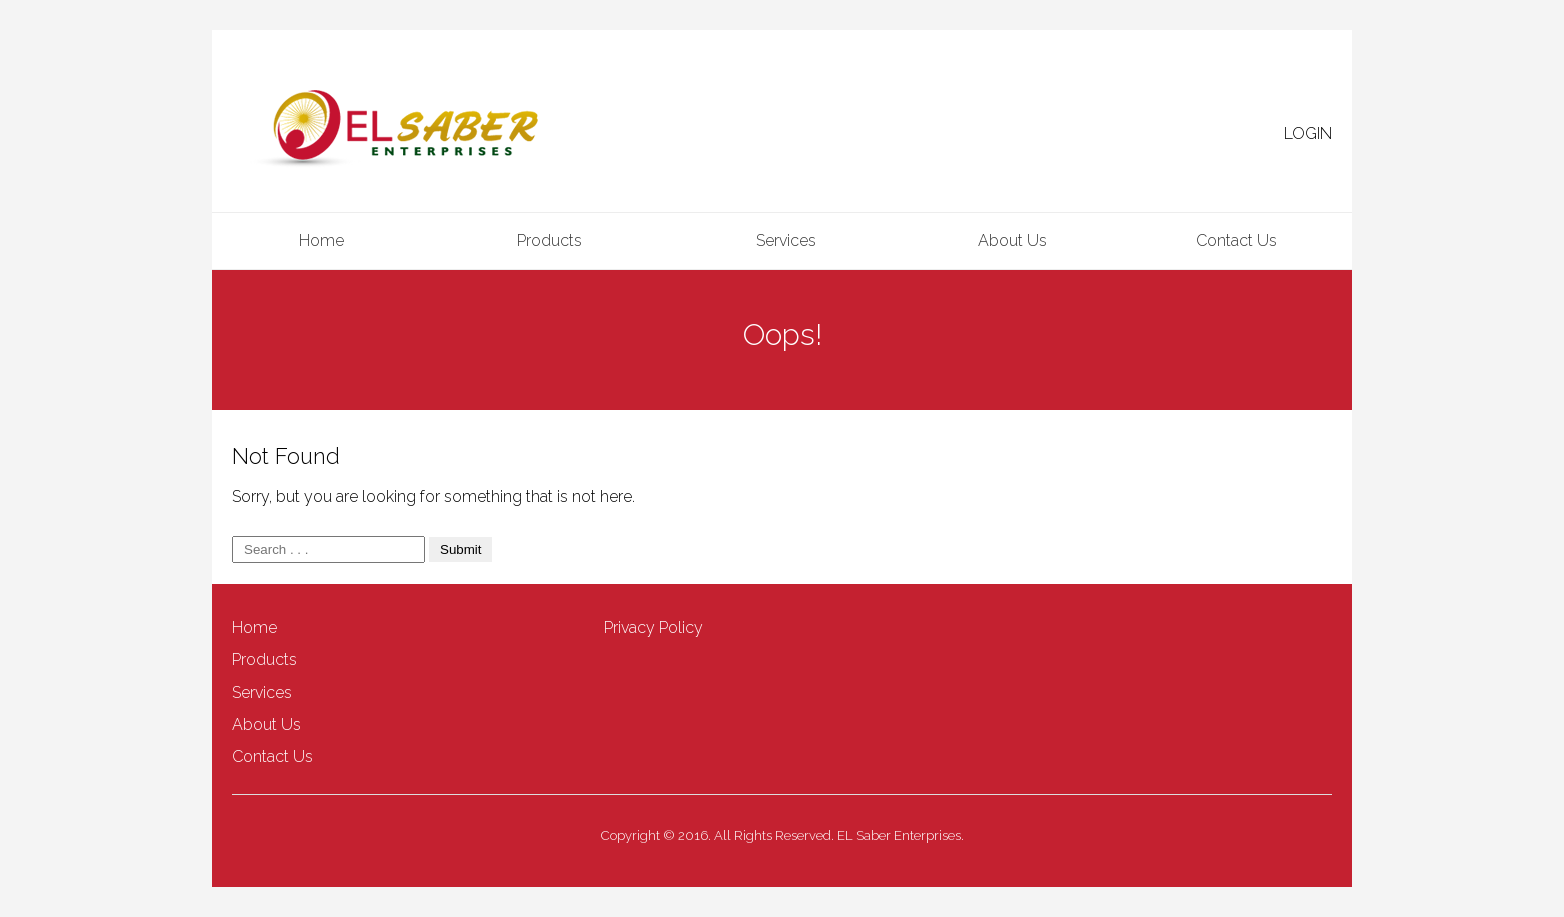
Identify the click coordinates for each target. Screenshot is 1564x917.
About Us (1012, 240)
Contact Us (1236, 240)
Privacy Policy (653, 627)
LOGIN (1308, 133)
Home (321, 240)
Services (786, 240)
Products (549, 240)
